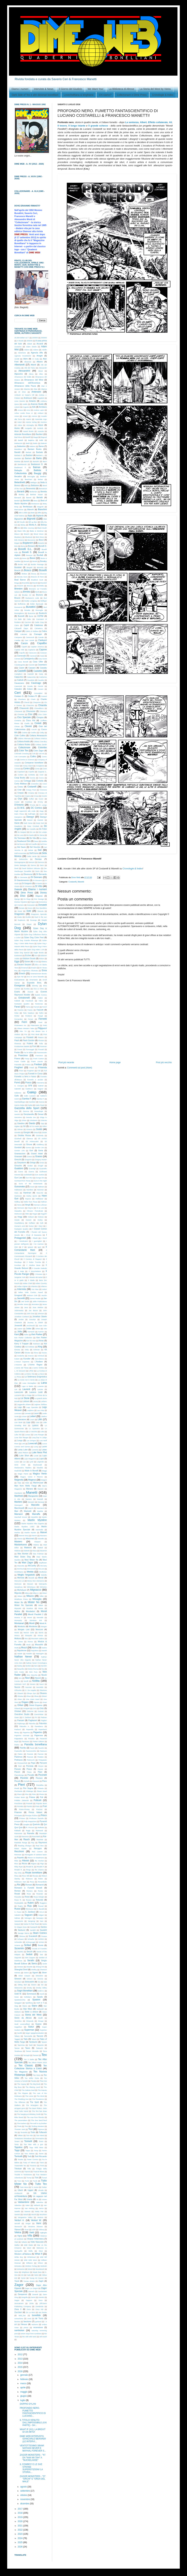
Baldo (35, 443)
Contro (26, 768)
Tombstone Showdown (23, 2138)
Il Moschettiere (35, 1271)
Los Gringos (31, 1441)
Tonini (41, 2141)
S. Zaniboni (30, 1912)
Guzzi (32, 1187)
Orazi (45, 1702)
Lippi (28, 1422)
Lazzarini (17, 1395)
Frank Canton (38, 1059)
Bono (24, 558)
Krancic (31, 1356)
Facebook (29, 1001)
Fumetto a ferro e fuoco (25, 1076)
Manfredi (18, 1496)
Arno (28, 410)
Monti (31, 1623)
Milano (19, 1596)
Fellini (41, 1013)
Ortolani (17, 1711)
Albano (40, 362)
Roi (18, 1884)
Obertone (43, 1690)
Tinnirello (23, 2132)
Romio (40, 1891)
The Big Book (34, 2084)
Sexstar (20, 1967)
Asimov (34, 416)
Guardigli (32, 1169)
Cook (45, 769)
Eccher (28, 955)
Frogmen (30, 1071)
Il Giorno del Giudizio (70, 88)
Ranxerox (25, 1836)
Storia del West (33, 2015)
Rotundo (39, 1900)
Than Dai (43, 2081)
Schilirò (41, 1939)
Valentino (17, 2205)
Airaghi (40, 356)
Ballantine (21, 446)
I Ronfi (44, 1238)
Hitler (27, 1214)
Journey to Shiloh (35, 1322)
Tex (44, 2055)
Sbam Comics (40, 1933)
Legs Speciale (32, 1407)
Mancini (41, 1489)
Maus (35, 1551)
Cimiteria (17, 720)
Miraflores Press (21, 1599)
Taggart (17, 2039)
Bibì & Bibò (23, 513)
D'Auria (32, 805)
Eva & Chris (39, 989)
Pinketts (41, 1788)
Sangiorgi (31, 1921)
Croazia (31, 793)
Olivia (36, 1696)
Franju (26, 1059)
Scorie (41, 1945)
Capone (43, 649)
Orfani (20, 1705)
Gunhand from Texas (22, 1181)
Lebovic (26, 1401)
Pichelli (26, 1781)
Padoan (44, 1717)
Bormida (40, 567)
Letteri (33, 1416)
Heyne (30, 1208)
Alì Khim (22, 392)
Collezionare (24, 747)
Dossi (20, 911)
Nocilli (26, 1681)
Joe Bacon (33, 1310)
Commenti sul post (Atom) (79, 1067)
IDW (16, 1247)
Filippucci (42, 1028)
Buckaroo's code (32, 598)
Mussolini (39, 1644)
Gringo (33, 1162)
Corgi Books (19, 778)
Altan (35, 389)
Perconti (43, 1763)
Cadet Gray (39, 622)
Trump (28, 2178)
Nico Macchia (32, 1675)
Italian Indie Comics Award (30, 1292)
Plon (27, 1794)
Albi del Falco (29, 368)
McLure (41, 1569)
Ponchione (18, 1803)
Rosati (17, 1894)
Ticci (30, 2129)
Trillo (29, 2169)
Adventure (22, 353)
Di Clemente (22, 877)
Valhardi (37, 2205)
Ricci (16, 1864)
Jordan (21, 1319)
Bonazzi (31, 546)
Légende (40, 1462)
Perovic (17, 1769)
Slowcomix (18, 1988)
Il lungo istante (76, 125)
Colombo (42, 747)
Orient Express (35, 1705)
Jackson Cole (32, 1295)
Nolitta (36, 1680)
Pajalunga (21, 1723)
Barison (28, 458)
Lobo (42, 1432)
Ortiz (42, 1708)
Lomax (27, 1435)
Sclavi (27, 1945)
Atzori (40, 425)
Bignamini (18, 519)
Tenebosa (18, 2051)
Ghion (24, 1120)
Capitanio (31, 650)
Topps (27, 2150)
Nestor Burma (33, 1669)
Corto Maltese (20, 784)
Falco (41, 1001)
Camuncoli (30, 637)
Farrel (44, 1007)
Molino (17, 1611)
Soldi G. (41, 1991)
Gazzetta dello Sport (26, 1108)
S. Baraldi (40, 1909)
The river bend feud (39, 2120)
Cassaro (32, 668)
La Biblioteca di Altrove (121, 88)
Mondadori (30, 1611)
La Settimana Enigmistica (35, 1377)
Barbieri (29, 455)
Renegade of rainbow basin (36, 1855)
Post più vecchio (164, 1062)
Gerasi (41, 1114)
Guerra (31, 1172)
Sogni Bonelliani (25, 1990)
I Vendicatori (23, 1241)
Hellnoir (44, 1202)
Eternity (35, 986)
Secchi (29, 1951)
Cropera (27, 796)
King (40, 1346)
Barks (39, 458)
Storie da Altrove (23, 2018)
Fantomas (39, 1004)
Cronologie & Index (162, 94)
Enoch (22, 973)
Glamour (29, 1139)
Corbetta (31, 775)
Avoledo (40, 428)
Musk (28, 1645)
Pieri (21, 1784)
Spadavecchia (19, 2000)
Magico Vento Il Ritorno (31, 1477)
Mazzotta (20, 1566)
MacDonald (37, 1465)
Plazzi (19, 1794)
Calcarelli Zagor (21, 628)
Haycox (28, 1199)
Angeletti (40, 398)
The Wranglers (32, 2105)
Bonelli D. (42, 546)
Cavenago (36, 683)
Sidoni (26, 1973)
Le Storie (25, 1398)
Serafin (30, 1960)
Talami (34, 2039)
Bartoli (26, 461)
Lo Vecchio (33, 1432)
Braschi (20, 586)
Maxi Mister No (31, 1560)
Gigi (42, 1123)
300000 (44, 338)
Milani (44, 1593)
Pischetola (18, 1791)
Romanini (40, 1885)
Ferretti (42, 1018)
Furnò (17, 1082)
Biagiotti (40, 507)
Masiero (18, 1541)
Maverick (43, 1551)
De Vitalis (43, 838)
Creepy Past (31, 790)
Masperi (37, 1542)
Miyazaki (17, 1608)
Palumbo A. (24, 1726)
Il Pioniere (38, 1274)
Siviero (33, 1985)
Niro (20, 1678)
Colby (42, 733)
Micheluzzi (21, 1590)
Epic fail (20, 977)
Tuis (36, 2177)
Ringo (28, 1870)
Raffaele (41, 1827)
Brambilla (25, 583)
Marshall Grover (20, 1517)
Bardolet (17, 458)
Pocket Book (19, 1797)
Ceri (17, 693)
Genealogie (38, 1111)
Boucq (33, 574)
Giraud (36, 1132)
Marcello (35, 1505)
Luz (24, 1462)
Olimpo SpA (31, 1693)
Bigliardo (40, 516)
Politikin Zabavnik (21, 1800)
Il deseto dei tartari (35, 1277)
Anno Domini (19, 401)
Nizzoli (38, 1678)
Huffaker (32, 1223)
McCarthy (32, 1566)
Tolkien (20, 2135)
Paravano (25, 1741)
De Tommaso (20, 838)
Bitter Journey (28, 528)
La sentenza (132, 122)
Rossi (27, 1897)
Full (39, 1071)
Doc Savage (39, 899)
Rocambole (42, 1882)
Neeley (19, 1666)
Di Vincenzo (27, 886)
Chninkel (20, 714)
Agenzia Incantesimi (22, 356)
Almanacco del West (33, 380)
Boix (16, 546)
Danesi (30, 820)
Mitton (40, 1605)
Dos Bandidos (41, 908)
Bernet (28, 498)
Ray (32, 1843)
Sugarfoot (18, 2027)
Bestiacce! (35, 504)
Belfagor (33, 482)
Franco (17, 1058)
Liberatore (21, 1419)
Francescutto (42, 1052)
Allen (41, 374)
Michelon (43, 1587)
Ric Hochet (39, 1861)
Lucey (36, 1447)
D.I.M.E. (21, 808)
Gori (31, 1150)
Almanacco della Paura (25, 386)
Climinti (28, 726)
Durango (33, 920)
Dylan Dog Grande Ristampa (26, 940)
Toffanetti (43, 2132)
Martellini (34, 1517)
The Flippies (23, 2093)
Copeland (21, 772)
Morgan (44, 1626)
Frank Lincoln (37, 1061)
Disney (43, 892)
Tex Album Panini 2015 (37, 2062)
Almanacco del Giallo (22, 377)
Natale (19, 1654)
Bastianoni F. (20, 467)
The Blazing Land (33, 2087)
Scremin (19, 1948)
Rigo (42, 1864)
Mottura (17, 1638)
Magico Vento (40, 1473)
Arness (20, 410)
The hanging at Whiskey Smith (29, 2114)
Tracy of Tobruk (29, 2163)
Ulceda (41, 2190)
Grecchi (17, 1159)
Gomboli (18, 1147)
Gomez (28, 1148)
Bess (35, 501)
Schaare (20, 1939)
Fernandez (18, 1019)
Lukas (44, 1450)
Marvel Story (24, 1536)
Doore (30, 908)
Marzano (43, 1536)
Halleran (41, 1187)
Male (27, 1483)
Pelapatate (42, 1760)
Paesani (20, 1720)
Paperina (26, 1732)
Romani (28, 1885)
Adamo (26, 350)
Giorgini (26, 1132)
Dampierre (18, 817)
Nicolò (44, 1675)
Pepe (33, 1763)
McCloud (20, 1569)
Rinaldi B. (30, 1867)
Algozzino (18, 374)
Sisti (45, 1982)
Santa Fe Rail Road (31, 1924)
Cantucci (42, 640)
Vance (41, 2208)
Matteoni (27, 1547)
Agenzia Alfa (37, 353)
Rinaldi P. (40, 1867)
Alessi (40, 371)
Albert (143, 122)
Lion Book (18, 1422)
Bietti (33, 513)
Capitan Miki (19, 650)
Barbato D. (18, 455)
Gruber (30, 1166)
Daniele (40, 820)
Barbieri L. (40, 455)
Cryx (20, 798)
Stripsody (29, 2021)
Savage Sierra (23, 1933)
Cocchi (34, 729)
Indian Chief (27, 1283)
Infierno (44, 1286)
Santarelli (33, 1927)
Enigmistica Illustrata (29, 971)
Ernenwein (33, 980)
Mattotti (26, 1551)
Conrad (17, 769)
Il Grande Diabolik (39, 1268)
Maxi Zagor (27, 1562)
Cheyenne (37, 702)
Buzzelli (21, 616)
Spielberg (29, 2003)
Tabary (17, 2036)
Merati (41, 1578)
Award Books (28, 431)
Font (34, 1046)
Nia (43, 1669)
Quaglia (26, 1824)
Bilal (45, 519)
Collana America (40, 738)
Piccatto (31, 1775)
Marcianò (40, 1508)
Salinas (17, 1918)
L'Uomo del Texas (21, 1368)
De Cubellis (31, 829)
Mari (16, 1511)
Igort (39, 1247)
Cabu (29, 619)
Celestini (18, 689)
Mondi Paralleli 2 (35, 1614)
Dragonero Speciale (39, 914)
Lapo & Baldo (27, 1386)
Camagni (38, 634)
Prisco (44, 1815)
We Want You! (95, 88)
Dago (42, 811)
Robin (40, 1879)
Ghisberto (33, 1120)
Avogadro (28, 428)
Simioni (29, 1979)
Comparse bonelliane (34, 763)
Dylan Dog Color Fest (34, 937)
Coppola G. (42, 772)
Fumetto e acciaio (35, 1080)
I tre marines (38, 1244)
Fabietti (17, 1001)
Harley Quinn (31, 1196)
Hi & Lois (40, 1208)
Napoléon (34, 1651)
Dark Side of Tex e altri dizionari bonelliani (35, 94)
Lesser (24, 1416)
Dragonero (19, 914)
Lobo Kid (17, 1435)
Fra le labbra (28, 1052)
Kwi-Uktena (39, 1359)
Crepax (20, 793)
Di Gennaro (36, 877)
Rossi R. (18, 1900)
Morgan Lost (23, 1629)
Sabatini (17, 1915)
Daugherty (18, 826)
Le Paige (28, 1395)
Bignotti (31, 518)
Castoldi (31, 674)
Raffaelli (17, 1831)
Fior (25, 1034)
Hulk (41, 1223)
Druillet (28, 917)
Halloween (18, 1190)
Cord (41, 775)
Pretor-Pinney (24, 1809)
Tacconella (28, 2036)
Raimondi (39, 1831)
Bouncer (43, 574)
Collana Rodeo (23, 744)
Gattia (30, 1105)
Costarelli (73, 882)
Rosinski (40, 1894)
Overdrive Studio (21, 1714)
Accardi (40, 344)
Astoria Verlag (31, 422)
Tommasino (39, 2138)
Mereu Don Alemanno (35, 1581)
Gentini (17, 1114)
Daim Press (19, 814)
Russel (40, 1906)
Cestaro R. (32, 696)
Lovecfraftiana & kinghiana (79, 94)
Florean (41, 1040)
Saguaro (28, 1915)
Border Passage (37, 564)
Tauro (27, 2048)
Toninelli (28, 2141)
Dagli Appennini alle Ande (24, 811)
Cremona (43, 790)
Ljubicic (35, 1425)
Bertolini (26, 500)
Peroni (40, 1766)
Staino (24, 2006)
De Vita (32, 838)
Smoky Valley (41, 1988)
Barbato (39, 452)
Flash (16, 1040)
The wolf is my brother (38, 2123)
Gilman (20, 1129)
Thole (19, 2126)
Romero (29, 1891)
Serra (34, 1963)
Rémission (30, 1909)
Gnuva (29, 1144)
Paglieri (44, 1720)
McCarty (43, 1566)
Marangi (41, 1502)
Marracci (18, 1514)
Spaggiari (18, 2003)
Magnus (32, 1480)
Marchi (30, 1508)
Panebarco (39, 1726)
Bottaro (24, 574)
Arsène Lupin (39, 410)
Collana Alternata (24, 738)
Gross (41, 1163)
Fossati (41, 1049)
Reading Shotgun (25, 1846)
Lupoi (41, 1458)
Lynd (31, 1462)
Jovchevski (30, 1326)
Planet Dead (42, 1791)
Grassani (18, 1156)
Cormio (32, 778)
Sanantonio (18, 1921)
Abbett (29, 344)
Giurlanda (40, 1135)
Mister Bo (18, 1602)
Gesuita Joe (31, 1117)
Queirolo (36, 1824)
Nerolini (44, 1666)
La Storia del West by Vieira (155, 88)
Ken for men (31, 1341)
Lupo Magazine (30, 1459)
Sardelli (33, 1930)
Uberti (20, 2190)
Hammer (40, 1190)
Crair (19, 790)
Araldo (25, 404)
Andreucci (28, 398)
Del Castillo (32, 844)
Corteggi (27, 781)
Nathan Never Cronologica (36, 1663)
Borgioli (29, 567)
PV (36, 1717)
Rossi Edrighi (38, 1897)
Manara (29, 1489)
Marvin (34, 1536)
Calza (44, 631)
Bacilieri (39, 434)
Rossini (28, 1900)
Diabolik (18, 889)
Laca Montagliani (29, 1383)
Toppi (17, 2150)
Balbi (41, 440)
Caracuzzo (32, 653)
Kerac (41, 1340)
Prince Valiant (35, 1812)
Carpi (42, 656)
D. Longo (43, 805)
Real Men (40, 1846)
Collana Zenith (41, 745)
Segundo (17, 1958)
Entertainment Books (39, 974)
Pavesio (30, 1754)
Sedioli (29, 1954)
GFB (30, 1086)
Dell (40, 850)
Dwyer (29, 924)
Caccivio (27, 622)
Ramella (30, 1833)
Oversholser (39, 1714)
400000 (29, 341)
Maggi (44, 1471)
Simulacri (17, 1982)
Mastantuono (20, 1544)
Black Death (42, 528)
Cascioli (31, 665)
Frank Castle (20, 1061)
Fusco (28, 1082)
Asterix (28, 419)
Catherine (43, 677)
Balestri (44, 443)
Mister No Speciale (23, 1605)
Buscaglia (39, 610)
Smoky (29, 1988)
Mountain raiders (37, 1638)
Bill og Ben (32, 522)
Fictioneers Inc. (20, 1025)
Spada (40, 1997)
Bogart (16, 543)
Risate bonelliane (33, 1872)
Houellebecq (19, 1223)
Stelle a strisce (31, 2012)
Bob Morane (19, 540)
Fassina (20, 1010)
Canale (41, 637)
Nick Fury (33, 1672)
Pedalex (40, 1757)
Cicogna (40, 717)
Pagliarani (32, 1720)
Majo (19, 1483)
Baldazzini (18, 443)
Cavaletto (31, 680)
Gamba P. (40, 1099)
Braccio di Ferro (37, 577)
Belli (26, 485)
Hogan (34, 1214)
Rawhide (40, 1840)
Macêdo (40, 1468)
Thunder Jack (19, 2129)
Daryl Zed (40, 823)
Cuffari (31, 799)
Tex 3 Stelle (29, 2059)
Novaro (33, 1684)
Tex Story (36, 2075)
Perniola (29, 1766)
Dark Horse (28, 823)
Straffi (40, 2018)
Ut (37, 2199)
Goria (40, 1150)
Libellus (44, 1416)
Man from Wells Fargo (25, 1486)
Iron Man (34, 1289)
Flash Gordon (29, 1040)
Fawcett (40, 1010)
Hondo (16, 1220)
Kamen (41, 1332)
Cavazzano (19, 683)
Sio (39, 1982)
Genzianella (29, 1114)
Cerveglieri (38, 693)
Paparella (29, 1729)
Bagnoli (44, 437)
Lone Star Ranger (21, 1437)
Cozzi (44, 787)
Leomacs (17, 1413)
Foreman (43, 1046)
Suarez (38, 2024)
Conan (16, 766)
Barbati (28, 452)
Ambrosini (36, 392)
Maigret (44, 1480)
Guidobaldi (28, 1175)
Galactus (17, 1093)
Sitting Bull (22, 1985)
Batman (36, 467)
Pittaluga (29, 1791)
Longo (20, 1440)
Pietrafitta (40, 1785)
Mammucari (38, 1483)
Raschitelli (36, 1836)
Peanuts (30, 1757)
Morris (41, 1633)
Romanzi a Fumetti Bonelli (28, 1888)
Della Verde (32, 856)
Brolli (37, 592)
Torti (29, 2156)
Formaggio (30, 1049)
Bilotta (22, 525)
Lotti (23, 1444)
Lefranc (44, 1401)
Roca (32, 1882)
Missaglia (37, 1599)
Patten (20, 1754)
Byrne (31, 616)
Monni (29, 1617)
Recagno (38, 1848)
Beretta (43, 491)
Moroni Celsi (29, 1633)
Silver (44, 1972)
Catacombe (31, 677)
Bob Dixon (40, 537)
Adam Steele (31, 347)
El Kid (36, 962)
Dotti (29, 911)
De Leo (32, 832)
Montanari (19, 1623)
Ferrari (30, 1019)
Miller (42, 1596)
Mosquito (28, 1635)
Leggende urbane (24, 1404)
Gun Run (29, 1178)
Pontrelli (29, 1803)
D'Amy (40, 802)
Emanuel (24, 968)
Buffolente (22, 604)
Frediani (38, 1064)
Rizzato (35, 1876)
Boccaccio (31, 540)
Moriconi (39, 1629)
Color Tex (23, 750)
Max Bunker (22, 1554)
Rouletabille (18, 1903)
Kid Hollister (30, 1347)
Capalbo (42, 643)
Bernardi (17, 498)
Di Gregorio (27, 883)
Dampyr (30, 817)
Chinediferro (39, 708)
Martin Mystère (37, 1520)
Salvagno (28, 1918)
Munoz (30, 1642)
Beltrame (35, 485)
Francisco (39, 1056)
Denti (16, 868)
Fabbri (40, 998)
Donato (21, 908)
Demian (38, 859)
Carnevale (21, 656)
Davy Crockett (33, 826)
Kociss (44, 1353)
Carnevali (33, 656)
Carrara (17, 659)
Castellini (37, 671)
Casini (21, 668)
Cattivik (20, 680)
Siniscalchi (29, 1982)
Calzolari (23, 634)
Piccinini (24, 1778)
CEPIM (40, 616)
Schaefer (31, 1939)
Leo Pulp (40, 1410)
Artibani (41, 413)
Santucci (21, 1930)
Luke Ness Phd (39, 1452)
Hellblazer (39, 1199)
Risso (16, 1876)
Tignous (41, 2129)
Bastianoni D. (37, 464)
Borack (26, 561)
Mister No (33, 1602)
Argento (26, 407)
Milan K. (36, 1593)
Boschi (17, 570)
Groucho (18, 1165)
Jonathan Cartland (21, 1317)
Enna (44, 970)
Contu (37, 769)
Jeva (26, 1307)
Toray (36, 2150)
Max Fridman (38, 1554)
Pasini (32, 1748)
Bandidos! (18, 449)
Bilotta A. (33, 525)
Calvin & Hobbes (31, 631)
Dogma (33, 902)
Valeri (27, 2205)
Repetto (20, 1858)
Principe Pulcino (31, 1815)
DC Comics (36, 808)
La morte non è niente (26, 1380)
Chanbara (22, 699)
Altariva (44, 389)
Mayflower (43, 1563)
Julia (19, 1331)
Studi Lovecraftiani (22, 2024)
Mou (26, 1638)
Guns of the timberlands (30, 1184)
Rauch (26, 1839)
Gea (16, 1111)
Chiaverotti (24, 708)
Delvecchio (23, 859)
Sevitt (44, 1964)
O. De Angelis (30, 1690)
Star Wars (27, 2009)
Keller (26, 1335)
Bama (41, 446)
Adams (35, 350)
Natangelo (40, 1654)
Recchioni (19, 1851)
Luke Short (24, 1455)
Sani (41, 1921)
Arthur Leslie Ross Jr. (23, 413)
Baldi (27, 443)
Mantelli (40, 1499)
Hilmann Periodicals (35, 1211)
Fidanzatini (35, 1025)
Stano (34, 2006)
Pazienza (18, 1757)
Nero (36, 1666)
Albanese (27, 362)
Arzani (25, 416)
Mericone (17, 1584)
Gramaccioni (19, 1153)
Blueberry (18, 537)
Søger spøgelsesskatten (34, 2033)
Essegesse (19, 985)
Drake (19, 917)
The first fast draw (39, 2111)
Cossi (44, 784)
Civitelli (38, 723)
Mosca (16, 1635)
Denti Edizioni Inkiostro (31, 868)
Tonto (16, 2144)
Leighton (30, 1410)
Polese (32, 1797)
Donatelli (42, 905)
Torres (41, 2154)
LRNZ (31, 1371)
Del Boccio (21, 844)
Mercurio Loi (19, 1581)
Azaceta (41, 431)
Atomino (43, 422)
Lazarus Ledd (35, 1392)
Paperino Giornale (21, 1735)
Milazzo (30, 1596)
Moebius (29, 1608)
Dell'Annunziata (20, 853)
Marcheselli (19, 1508)
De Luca (20, 835)
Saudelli (43, 1930)
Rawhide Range (20, 1843)
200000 (35, 338)
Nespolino (21, 1669)
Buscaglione (19, 613)
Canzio (24, 643)
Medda (30, 1571)
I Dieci (39, 1226)
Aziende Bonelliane (22, 434)
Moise (40, 1608)
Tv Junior (34, 2187)
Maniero (29, 1499)
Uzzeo (44, 2199)
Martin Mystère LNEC (24, 1527)
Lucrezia (34, 1450)
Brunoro (39, 595)
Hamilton (29, 1190)
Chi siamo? (105, 94)
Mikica (27, 1593)
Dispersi (38, 896)
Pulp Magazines (30, 1821)
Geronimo (18, 1117)
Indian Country (41, 1283)
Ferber (16, 1016)
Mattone (17, 1551)
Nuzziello (39, 1687)
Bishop (44, 525)
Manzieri (31, 1502)
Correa (17, 781)
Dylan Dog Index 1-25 (35, 950)
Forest (19, 1049)
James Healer (35, 1298)
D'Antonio (19, 805)
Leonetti (28, 1413)
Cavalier (41, 680)
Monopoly (18, 1620)
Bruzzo (17, 598)
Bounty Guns (22, 577)
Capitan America (37, 647)
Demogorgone (19, 862)
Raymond (42, 1842)
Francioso (23, 1055)
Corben (20, 775)
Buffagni (43, 601)
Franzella (17, 1065)
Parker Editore (38, 1741)
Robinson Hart (20, 1882)
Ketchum (36, 1344)
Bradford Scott (37, 580)
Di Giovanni (37, 880)
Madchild (17, 1471)
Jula (45, 1329)
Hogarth (44, 1214)
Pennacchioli (22, 1763)
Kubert (16, 1359)
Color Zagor (38, 750)
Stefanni (17, 2012)
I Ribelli (35, 1238)
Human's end (19, 1226)
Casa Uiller (38, 662)
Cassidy (43, 668)
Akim (25, 359)
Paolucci (17, 1729)
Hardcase (18, 1196)
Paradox (31, 1739)
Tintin (33, 2132)
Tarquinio (40, 2045)
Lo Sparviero (34, 1428)
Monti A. (43, 1623)
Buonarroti (18, 607)
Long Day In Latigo (39, 1437)
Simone (40, 1979)
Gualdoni (18, 1168)
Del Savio (21, 847)
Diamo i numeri (20, 88)
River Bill (25, 1876)
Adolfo (44, 350)
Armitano (43, 407)
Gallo (16, 1096)
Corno (41, 778)
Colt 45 (41, 754)
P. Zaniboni (26, 1717)
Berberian (33, 492)
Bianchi (30, 509)
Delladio (43, 856)
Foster (17, 1052)
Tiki (15, 2132)
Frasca (27, 1065)
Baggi (35, 437)
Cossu (20, 787)
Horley (40, 1220)
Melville (44, 1575)
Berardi (20, 491)
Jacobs (44, 1295)
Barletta (17, 461)
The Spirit (34, 2102)
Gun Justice (39, 1175)
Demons (41, 862)
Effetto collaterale (158, 122)
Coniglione (40, 766)
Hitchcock (18, 1214)
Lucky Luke (23, 1450)
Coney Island (28, 766)
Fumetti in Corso (35, 1074)
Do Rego (27, 899)
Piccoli (17, 1781)
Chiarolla (42, 705)
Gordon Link (19, 1151)
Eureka (26, 989)
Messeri (30, 1584)
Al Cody (35, 359)
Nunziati (28, 1687)
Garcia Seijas (19, 1105)
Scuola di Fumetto (39, 1949)
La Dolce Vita (29, 1374)
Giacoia (44, 1120)
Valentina (39, 2202)
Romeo (17, 1891)
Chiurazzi (43, 711)
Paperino (37, 1732)
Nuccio (17, 1687)
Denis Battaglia (20, 865)
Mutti (16, 1648)
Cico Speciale (24, 717)
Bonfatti (40, 555)
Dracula (40, 911)
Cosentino (35, 784)
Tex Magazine (21, 2072)
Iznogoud (18, 1295)
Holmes (41, 1217)
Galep (31, 1092)
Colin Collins (20, 735)
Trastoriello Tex (20, 2166)
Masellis (41, 1539)
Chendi (26, 702)
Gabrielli (17, 1089)
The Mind (40, 2096)
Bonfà (16, 558)
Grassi (29, 1156)
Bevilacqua (27, 507)
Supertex (43, 2030)
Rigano (34, 1864)
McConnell (31, 1569)
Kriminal (41, 1356)
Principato (18, 1815)
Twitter (44, 2187)
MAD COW (19, 1465)
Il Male (21, 1271)
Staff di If (40, 2003)
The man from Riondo (35, 2117)
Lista (37, 1422)
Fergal (40, 1016)
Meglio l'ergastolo (26, 1575)
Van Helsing (29, 2208)
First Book (35, 1034)
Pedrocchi (31, 1760)
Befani (40, 479)
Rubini (31, 1903)
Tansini (44, 2042)
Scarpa (44, 1936)
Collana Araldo (23, 741)
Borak (34, 561)
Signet (35, 1972)
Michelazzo (31, 1587)
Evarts (17, 992)
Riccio (24, 1863)
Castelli (21, 670)
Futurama (40, 1083)
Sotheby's (28, 1997)
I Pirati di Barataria (32, 1235)
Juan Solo (43, 1326)
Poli (41, 1797)
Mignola (17, 1593)
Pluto (34, 1794)
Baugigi (37, 473)
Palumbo (43, 1723)
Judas (28, 1328)
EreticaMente (19, 980)
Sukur (31, 2027)
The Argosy (21, 2084)
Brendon (18, 588)
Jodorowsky (19, 1310)
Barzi (45, 461)
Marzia (19, 1539)
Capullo (22, 653)
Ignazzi (30, 1247)
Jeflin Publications (40, 1301)
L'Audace (39, 1361)
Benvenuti (43, 489)
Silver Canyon (24, 1976)
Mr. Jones (18, 1642)
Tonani (16, 2141)
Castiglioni (18, 674)
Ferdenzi (28, 1016)
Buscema (31, 613)
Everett (30, 992)
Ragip (28, 1831)
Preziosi (39, 1809)
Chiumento (30, 711)
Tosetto (20, 2159)
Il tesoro (62, 125)
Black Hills (21, 531)
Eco (36, 955)
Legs (20, 1407)
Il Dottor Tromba (34, 1262)
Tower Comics (32, 2159)
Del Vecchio (35, 847)
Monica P (18, 1617)
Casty (41, 674)
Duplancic (21, 920)
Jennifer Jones (22, 1304)
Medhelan (43, 1572)
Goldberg (40, 1144)
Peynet (40, 1769)
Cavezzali (18, 686)
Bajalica (31, 440)
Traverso (33, 2166)
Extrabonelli (24, 998)
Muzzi (24, 1647)
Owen (16, 1717)
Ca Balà (18, 619)
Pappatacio (18, 1739)
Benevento (30, 488)
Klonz (36, 1353)
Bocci (41, 540)
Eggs (16, 961)
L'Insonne (18, 1365)
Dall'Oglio (31, 814)
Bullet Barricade (36, 604)
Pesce (29, 1769)
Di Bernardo (41, 874)
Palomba (32, 1723)
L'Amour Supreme (21, 1362)
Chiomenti (18, 711)
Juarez (19, 1329)
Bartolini (36, 461)
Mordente (33, 1626)
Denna (33, 865)
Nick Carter (19, 1672)
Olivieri (44, 1696)
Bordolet (18, 567)
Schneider (18, 1942)
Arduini (17, 407)
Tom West (40, 2135)
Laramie (40, 1386)
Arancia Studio (37, 404)
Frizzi (21, 1071)
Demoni (32, 862)
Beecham (28, 479)
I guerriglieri (37, 1241)
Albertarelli (19, 364)
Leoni (36, 1413)
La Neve (41, 1374)
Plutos (41, 1794)
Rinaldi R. (18, 1870)
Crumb (44, 796)
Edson (41, 959)
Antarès (32, 401)
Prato (37, 1806)
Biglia (30, 516)
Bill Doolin (21, 522)
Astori (19, 422)
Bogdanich (28, 543)
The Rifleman (19, 2102)
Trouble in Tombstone (23, 2175)
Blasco (17, 534)
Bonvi (32, 558)
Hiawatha (18, 1211)
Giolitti (39, 1129)
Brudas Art (26, 595)
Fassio (30, 1010)
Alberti (33, 365)
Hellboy (17, 1202)
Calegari (18, 631)
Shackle (29, 1967)
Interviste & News (43, 88)
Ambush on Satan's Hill (24, 395)
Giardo (32, 1123)
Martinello (39, 1530)
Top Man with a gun (33, 2144)
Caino (16, 625)
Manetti (81, 882)
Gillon (44, 1126)
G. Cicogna (19, 1086)
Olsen (19, 1699)
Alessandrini (24, 371)
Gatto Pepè (39, 1105)
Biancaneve (18, 510)
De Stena (40, 835)
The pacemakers (21, 2120)
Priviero (22, 1818)
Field (45, 1025)
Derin (37, 871)
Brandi (34, 583)
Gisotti (44, 1132)
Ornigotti (26, 1708)
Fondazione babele (21, 1046)
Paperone (38, 1735)
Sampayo (40, 1918)
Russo (17, 1909)
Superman (29, 2030)
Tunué (44, 2178)
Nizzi (27, 1678)
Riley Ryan (18, 1867)
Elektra (44, 962)
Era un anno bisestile (35, 977)
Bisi (18, 528)
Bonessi (29, 555)
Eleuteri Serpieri (24, 964)
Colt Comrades (20, 757)
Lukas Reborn (22, 1453)
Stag (16, 2006)
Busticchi (43, 613)
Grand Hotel (37, 1153)
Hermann (20, 1208)
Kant (16, 1334)
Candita (17, 640)
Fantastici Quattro (21, 1004)
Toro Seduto (29, 2154)
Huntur (31, 1226)
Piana (29, 1772)
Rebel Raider (20, 1848)
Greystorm (21, 1162)
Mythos (35, 1647)
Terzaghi (26, 2055)
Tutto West (24, 2187)
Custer (16, 802)
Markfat (40, 1511)
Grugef (40, 1166)
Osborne (30, 1711)
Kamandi (31, 1332)
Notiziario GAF (20, 1684)
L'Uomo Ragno (35, 1365)
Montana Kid (36, 1620)
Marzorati (30, 1538)
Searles (20, 1952)
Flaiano (41, 1037)
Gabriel (41, 1086)
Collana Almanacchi (38, 735)
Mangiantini (33, 1496)
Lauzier (40, 1389)
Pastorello (18, 1751)
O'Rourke (18, 1690)
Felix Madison (28, 1013)
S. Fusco (18, 1912)
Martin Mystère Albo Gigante (32, 1524)
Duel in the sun (41, 917)
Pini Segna (28, 1788)
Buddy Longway (30, 601)
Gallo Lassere (30, 1096)
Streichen (18, 2021)
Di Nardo (38, 883)
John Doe (30, 1313)
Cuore (41, 799)
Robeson (29, 1879)
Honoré (28, 1220)
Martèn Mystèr (30, 1532)
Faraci (17, 1007)
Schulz (41, 1942)
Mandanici (18, 1493)
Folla (41, 1043)
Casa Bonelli (23, 662)
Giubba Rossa (24, 1135)
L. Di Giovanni (20, 1371)
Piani (40, 1772)
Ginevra (29, 1129)
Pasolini (41, 1748)
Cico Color (42, 714)
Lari (15, 1389)
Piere (44, 1781)
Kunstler (27, 1359)
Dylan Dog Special (21, 953)
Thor (26, 2126)
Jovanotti (18, 1325)
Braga (16, 583)
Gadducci (29, 1089)
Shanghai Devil (21, 1969)
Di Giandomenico (21, 880)
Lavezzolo (18, 1392)
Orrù (34, 1708)
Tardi (31, 2045)
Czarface (28, 802)
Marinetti (27, 1511)
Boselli (43, 570)
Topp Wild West (36, 2147)
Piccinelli (42, 1775)
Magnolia (18, 1480)
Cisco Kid (30, 720)
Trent (42, 2166)
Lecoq (35, 1401)
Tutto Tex (41, 2183)
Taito (26, 2039)
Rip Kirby (18, 1873)
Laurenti (26, 1389)
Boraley (43, 561)
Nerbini (28, 1666)
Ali (170, 122)
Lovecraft (32, 1443)
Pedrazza (18, 1760)
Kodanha (20, 1356)
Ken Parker (36, 1334)
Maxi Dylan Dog (22, 1557)
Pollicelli (37, 1800)
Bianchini (42, 509)
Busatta (27, 610)
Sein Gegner (30, 1958)
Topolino (18, 2147)
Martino (17, 1532)
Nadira (44, 1648)
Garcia (41, 1102)
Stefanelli (40, 2009)
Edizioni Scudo (29, 958)
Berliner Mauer (36, 494)
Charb (33, 699)
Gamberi (32, 1102)
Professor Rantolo (36, 1818)
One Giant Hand (33, 1699)
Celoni (30, 689)
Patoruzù (43, 1751)
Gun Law (18, 1178)
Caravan (43, 653)
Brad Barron (20, 580)
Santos (44, 1927)
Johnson (41, 1313)
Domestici (31, 905)
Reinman (17, 1855)
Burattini (31, 606)
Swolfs (19, 2033)
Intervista (21, 1289)
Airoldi (16, 359)
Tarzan (17, 2048)
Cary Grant (42, 659)
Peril (20, 1766)
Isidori (44, 1289)
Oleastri (20, 1693)
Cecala (30, 686)
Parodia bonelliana (35, 1744)
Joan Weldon (38, 1307)
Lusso (16, 1462)
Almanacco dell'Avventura (27, 383)
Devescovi (28, 874)
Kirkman (36, 1350)
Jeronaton (35, 1304)
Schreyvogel (30, 1942)
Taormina (20, 2045)
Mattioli (40, 1548)
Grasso (38, 1156)
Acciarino (17, 347)
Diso (22, 895)
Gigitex (17, 1126)
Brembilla (40, 586)
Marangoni (18, 1505)
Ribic (16, 1861)
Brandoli (43, 583)
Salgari (41, 1915)
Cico (30, 714)
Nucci (41, 1684)
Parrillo (23, 1748)
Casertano (42, 665)
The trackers (22, 2123)
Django (17, 899)
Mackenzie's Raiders (22, 1468)
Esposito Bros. (34, 983)
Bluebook (28, 537)
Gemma (26, 1111)
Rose (29, 1894)
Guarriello (43, 1169)
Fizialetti (30, 1037)
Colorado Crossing (21, 754)
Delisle (30, 850)
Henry (19, 1205)
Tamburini (33, 2042)
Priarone (18, 1812)
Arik (34, 407)
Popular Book (41, 1803)
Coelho (33, 733)
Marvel (43, 1532)
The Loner (29, 2096)
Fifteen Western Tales (25, 1028)
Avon (16, 431)
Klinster (27, 1353)
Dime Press (27, 892)
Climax (17, 726)
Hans (16, 1193)
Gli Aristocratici (32, 1141)
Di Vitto (38, 886)
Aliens (31, 374)
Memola (20, 1578)
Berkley (21, 494)
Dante (17, 823)
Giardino (21, 1123)
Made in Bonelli (31, 1471)
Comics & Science (27, 760)
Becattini (18, 476)
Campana (18, 637)
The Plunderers (38, 2099)
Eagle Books (39, 953)
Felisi (16, 1013)
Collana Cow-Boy (40, 741)
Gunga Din (40, 1178)
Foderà (30, 1043)
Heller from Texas (30, 1202)
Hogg (19, 1217)
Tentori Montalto (32, 2051)
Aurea (17, 428)
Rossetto (17, 1897)
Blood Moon (39, 534)
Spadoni (36, 1999)
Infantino (34, 1286)
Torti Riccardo (41, 2156)
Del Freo (43, 844)
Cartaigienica (29, 659)
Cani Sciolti (29, 640)
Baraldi (17, 452)
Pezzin (17, 1772)
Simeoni (17, 1979)
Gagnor (40, 1089)
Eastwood (18, 955)
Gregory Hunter (41, 1160)
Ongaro (25, 1702)
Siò (42, 1985)
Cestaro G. (19, 696)
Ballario (32, 446)
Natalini (29, 1654)
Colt (33, 754)
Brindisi (26, 592)
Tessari (35, 2055)
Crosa (36, 796)
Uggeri (30, 2190)
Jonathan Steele (39, 1316)
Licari (32, 1419)
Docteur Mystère (20, 902)
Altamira (27, 389)
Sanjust (17, 1924)
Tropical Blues (38, 2172)
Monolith (40, 1617)
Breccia (30, 586)
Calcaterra (38, 628)
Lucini (44, 1446)
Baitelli (20, 440)
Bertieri (17, 501)
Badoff (27, 437)
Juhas (37, 1329)
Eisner (27, 961)
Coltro (33, 756)
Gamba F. (26, 1098)
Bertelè (40, 497)
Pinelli (16, 1788)
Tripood (27, 2172)
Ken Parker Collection (23, 1338)
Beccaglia (31, 477)
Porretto (20, 1806)
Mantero (18, 1502)
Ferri (24, 1022)
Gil (24, 1126)
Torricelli (18, 2156)
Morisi (16, 1633)
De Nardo (30, 835)
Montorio (21, 1626)
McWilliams (18, 1572)
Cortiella (40, 781)
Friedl (31, 1068)
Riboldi (25, 1860)
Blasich (26, 534)
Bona (23, 546)
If (22, 1247)
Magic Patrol (23, 1474)
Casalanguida (19, 665)
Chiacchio (30, 705)
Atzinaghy (30, 425)
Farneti (36, 1007)
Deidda (44, 841)
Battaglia (18, 470)
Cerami (40, 689)
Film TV (23, 1031)
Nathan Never (23, 1656)
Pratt (45, 1806)
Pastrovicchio (31, 1751)
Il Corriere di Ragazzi (33, 1259)
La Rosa (17, 1377)
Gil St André (34, 1126)
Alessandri (43, 368)
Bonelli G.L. (25, 549)
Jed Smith (25, 1301)
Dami (42, 814)
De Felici (43, 829)
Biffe (39, 513)
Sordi (42, 1994)
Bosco (27, 570)
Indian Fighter (22, 1286)
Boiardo (41, 543)
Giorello (17, 1132)
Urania (29, 2199)
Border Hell (22, 564)
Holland (31, 1217)
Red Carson (37, 1852)
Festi (40, 1022)
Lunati (36, 1456)
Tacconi (40, 2036)
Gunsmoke (19, 1186)
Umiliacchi (18, 2193)
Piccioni (39, 1778)
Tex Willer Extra (32, 2078)
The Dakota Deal (28, 2090)
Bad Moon (18, 437)
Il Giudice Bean (33, 1265)
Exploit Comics (41, 995)
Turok (35, 2181)
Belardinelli (19, 482)
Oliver (28, 1696)
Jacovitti (21, 1298)
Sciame (17, 1945)
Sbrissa (22, 1936)
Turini (27, 2181)
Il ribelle (31, 1280)
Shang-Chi (40, 1967)
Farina (28, 1007)
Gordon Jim (39, 1148)
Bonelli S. (27, 552)
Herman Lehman (40, 1205)
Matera (36, 1545)
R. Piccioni (30, 1827)
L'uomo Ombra (38, 1368)
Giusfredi (17, 1139)
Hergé (27, 1205)
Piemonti (35, 1781)
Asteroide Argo (41, 419)
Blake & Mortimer (37, 531)
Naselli (44, 1651)
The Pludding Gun (21, 2099)
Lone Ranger (39, 1435)
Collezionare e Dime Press (132, 94)
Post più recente (66, 1062)
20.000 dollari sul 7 (21, 338)
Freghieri (18, 1067)
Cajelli (26, 625)
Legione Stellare (40, 1404)
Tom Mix (29, 2135)
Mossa (40, 1635)
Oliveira (20, 1696)
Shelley (34, 1970)
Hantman (27, 1193)
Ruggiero (43, 1903)
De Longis (43, 832)
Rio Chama (39, 1870)
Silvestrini (39, 1976)
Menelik (31, 1578)
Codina (24, 733)
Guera (20, 1172)
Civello (26, 723)
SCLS (41, 1912)
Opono (36, 1702)
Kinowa (17, 1350)
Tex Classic (26, 2065)
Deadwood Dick (24, 841)
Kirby (27, 1350)
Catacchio (18, 677)
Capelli (24, 647)
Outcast (41, 1711)
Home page (115, 1062)
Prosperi (17, 1821)
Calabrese (38, 625)
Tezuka (33, 2081)
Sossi (16, 1997)
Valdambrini (23, 2202)
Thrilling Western (37, 2126)
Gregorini (28, 1160)
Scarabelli (33, 1936)
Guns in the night (40, 1181)
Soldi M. (18, 1994)
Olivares (43, 1693)
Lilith (40, 1419)
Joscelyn (32, 1319)
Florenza (17, 1043)
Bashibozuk (22, 464)
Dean (36, 841)
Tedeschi (39, 2048)
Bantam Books (35, 449)
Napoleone (21, 1650)
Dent (42, 865)
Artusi (16, 416)
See (41, 1954)
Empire (34, 968)
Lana (44, 1382)
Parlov (16, 1745)
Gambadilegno (20, 1102)
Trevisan (18, 2168)
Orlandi (17, 1708)
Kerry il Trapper (21, 1344)
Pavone (41, 1754)
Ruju (29, 1906)
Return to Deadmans (36, 1858)
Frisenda (42, 1067)
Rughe (20, 1906)
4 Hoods (20, 341)
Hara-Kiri (40, 1193)
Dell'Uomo (33, 853)
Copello (31, 772)
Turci (19, 2181)
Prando (29, 1806)
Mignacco (35, 1589)
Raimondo (18, 1833)
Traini (42, 2163)
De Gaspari (21, 832)
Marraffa (36, 1514)
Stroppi (40, 2021)
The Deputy (42, 2090)
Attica (20, 425)
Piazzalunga (19, 1775)
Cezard (44, 696)
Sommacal (31, 1994)
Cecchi (40, 686)
